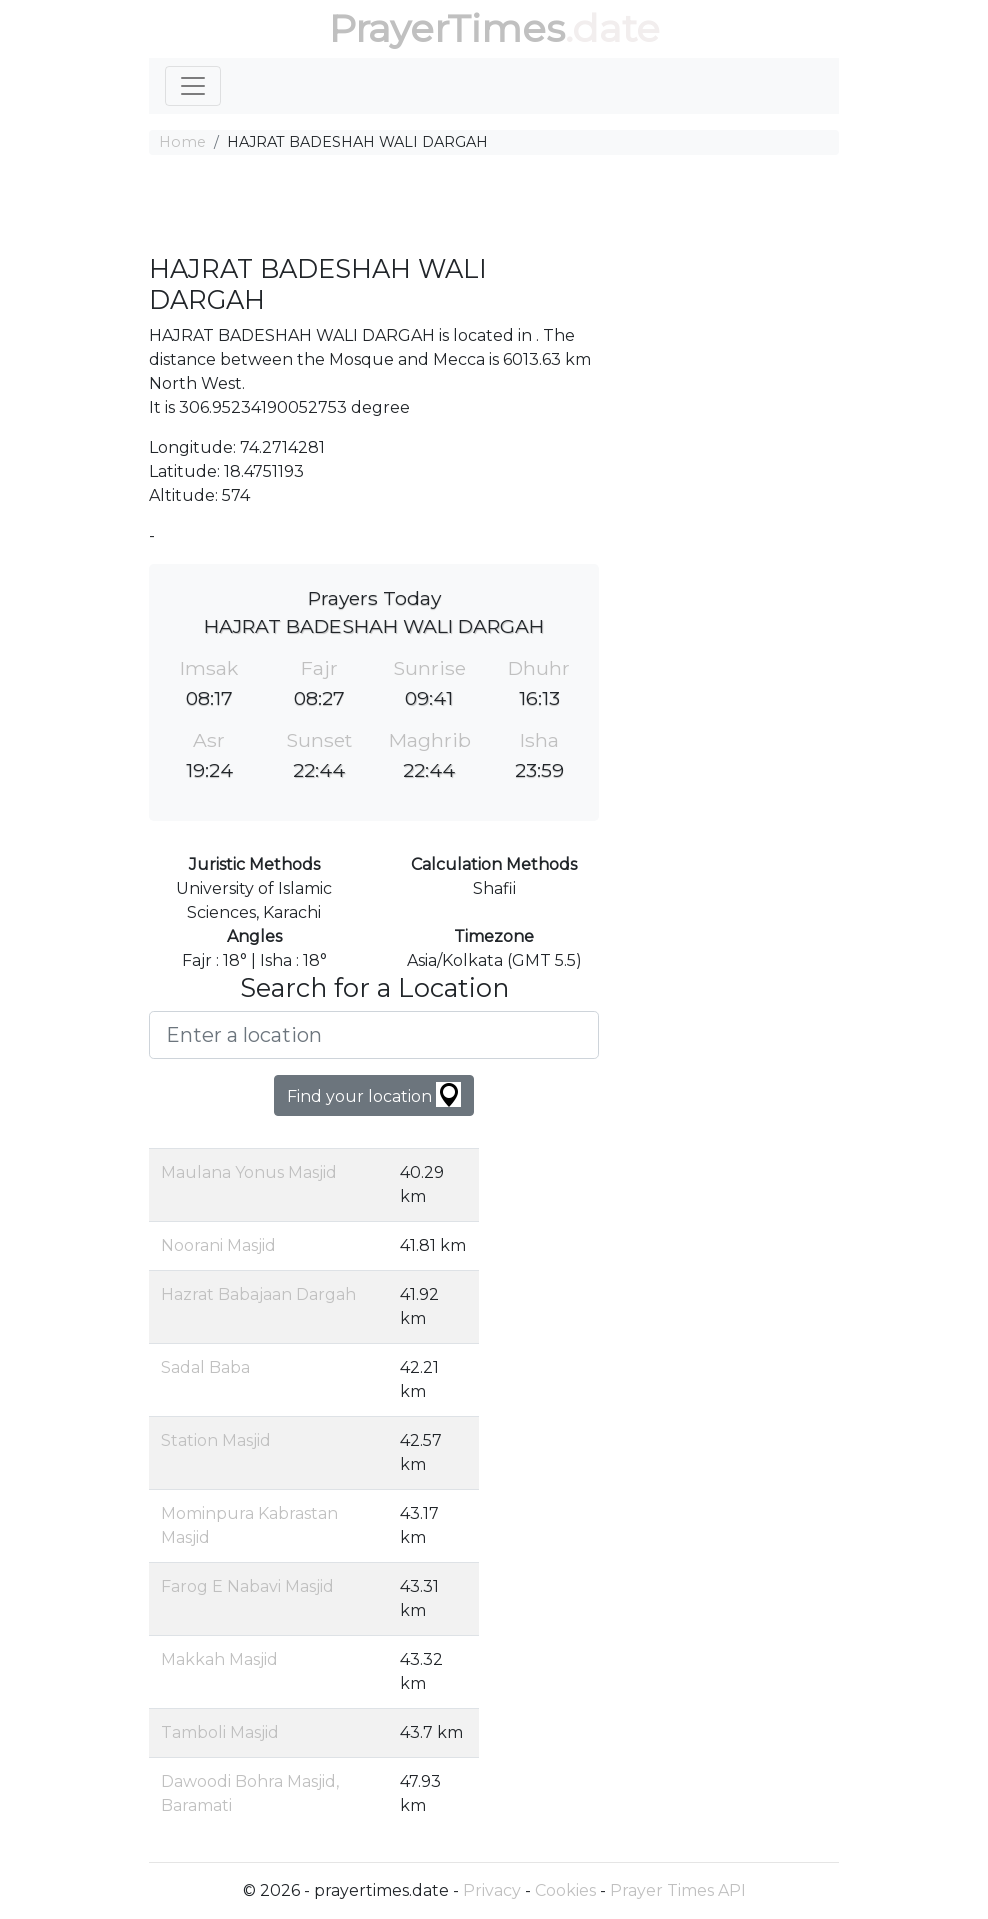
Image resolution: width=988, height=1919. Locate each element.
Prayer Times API (678, 1890)
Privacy (492, 1890)
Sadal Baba (205, 1367)
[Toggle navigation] (193, 86)
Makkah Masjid (219, 1659)
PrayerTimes (447, 28)
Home (182, 142)
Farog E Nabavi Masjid (247, 1586)
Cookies (565, 1890)
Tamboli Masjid (220, 1732)
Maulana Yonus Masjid (249, 1172)
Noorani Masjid (218, 1245)
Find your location (374, 1094)
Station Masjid (216, 1440)
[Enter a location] (374, 1035)
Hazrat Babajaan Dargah (258, 1294)
